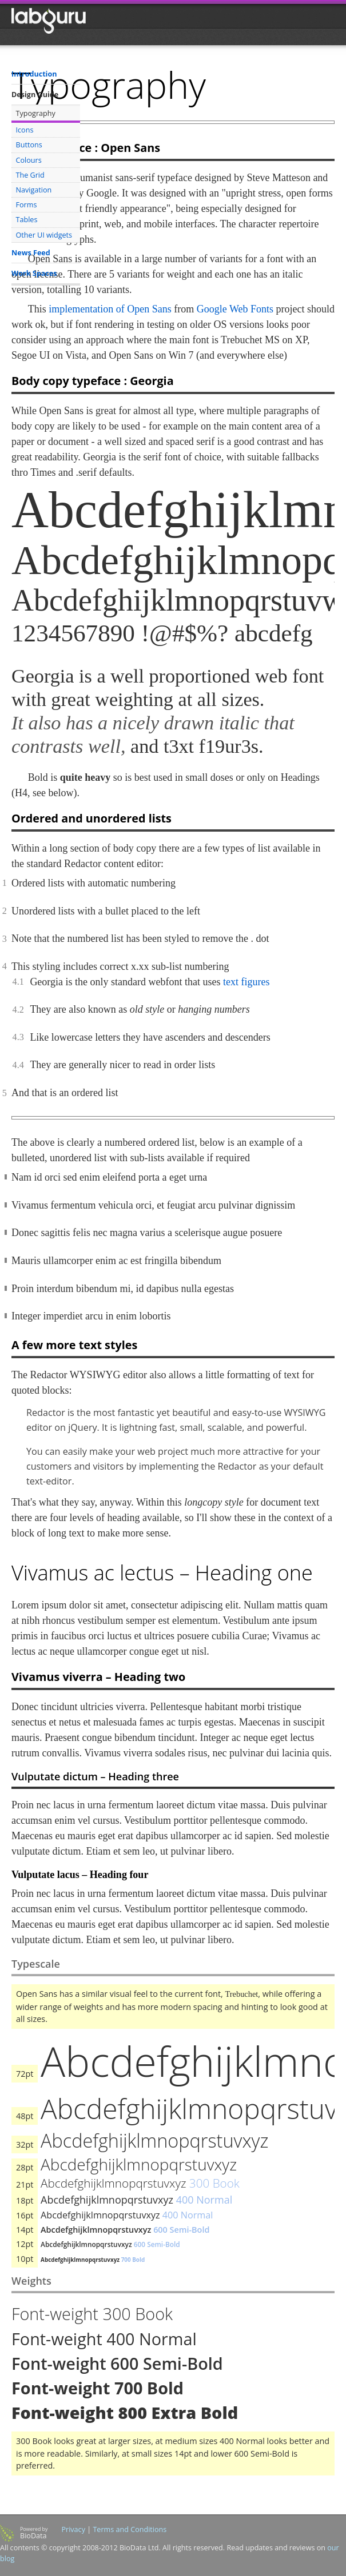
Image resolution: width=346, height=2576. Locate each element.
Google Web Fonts (235, 309)
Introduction (34, 74)
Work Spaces (34, 273)
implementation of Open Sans (110, 309)
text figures (246, 982)
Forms (26, 205)
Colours (29, 160)
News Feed (30, 253)
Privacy (73, 2529)
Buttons (29, 145)
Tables (27, 219)
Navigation (34, 190)
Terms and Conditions (129, 2529)
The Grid (30, 175)
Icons (25, 130)
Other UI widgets (44, 235)
